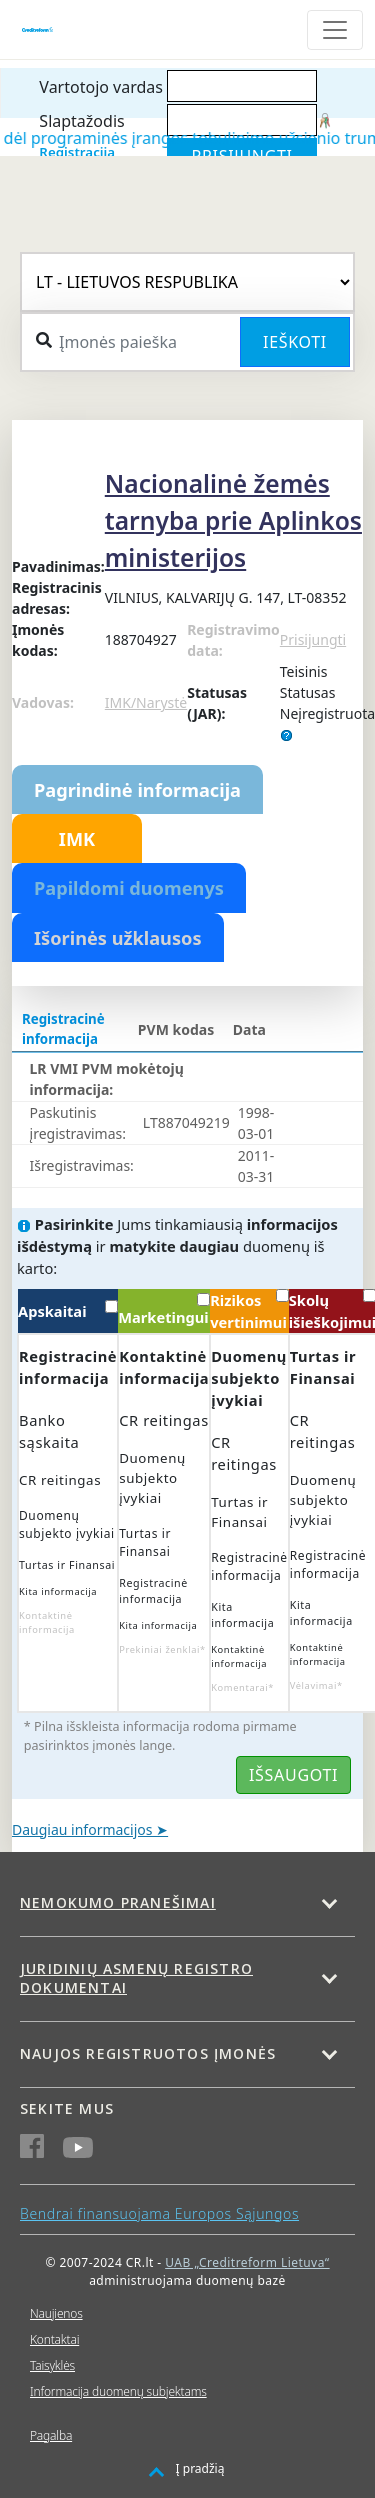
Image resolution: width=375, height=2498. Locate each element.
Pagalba (51, 2435)
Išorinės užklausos (118, 938)
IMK (77, 839)
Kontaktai (54, 2339)
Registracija (77, 152)
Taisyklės (52, 2365)
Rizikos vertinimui (249, 1310)
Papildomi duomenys (129, 888)
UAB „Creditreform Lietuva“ (247, 2262)
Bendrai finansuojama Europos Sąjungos (159, 2213)
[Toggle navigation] (335, 30)
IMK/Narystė (146, 702)
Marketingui (164, 1310)
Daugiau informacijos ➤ (90, 1829)
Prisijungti (313, 639)
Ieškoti (295, 342)
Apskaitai (68, 1310)
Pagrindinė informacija (137, 790)
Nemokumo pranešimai (118, 1902)
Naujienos (56, 2313)
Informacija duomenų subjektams (118, 2391)
